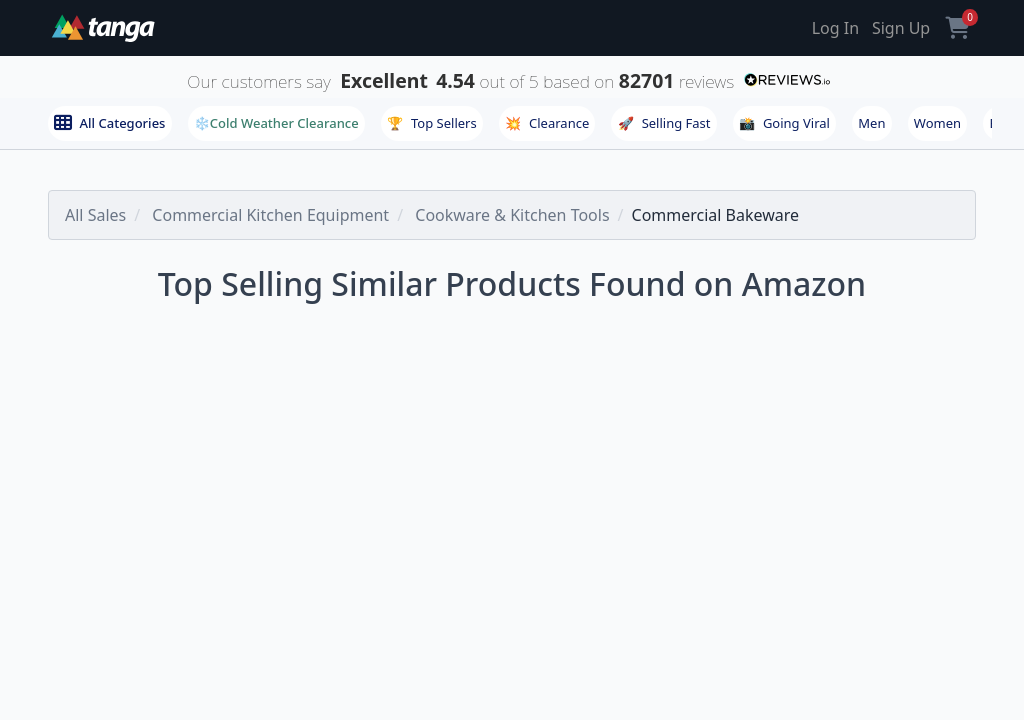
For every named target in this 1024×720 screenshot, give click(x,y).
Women (937, 123)
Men (871, 123)
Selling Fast (664, 123)
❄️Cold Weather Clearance (276, 123)
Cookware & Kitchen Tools (512, 215)
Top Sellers (432, 123)
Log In (835, 28)
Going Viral (784, 123)
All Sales (95, 215)
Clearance (547, 123)
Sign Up (901, 28)
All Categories (109, 123)
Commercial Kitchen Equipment (270, 215)
